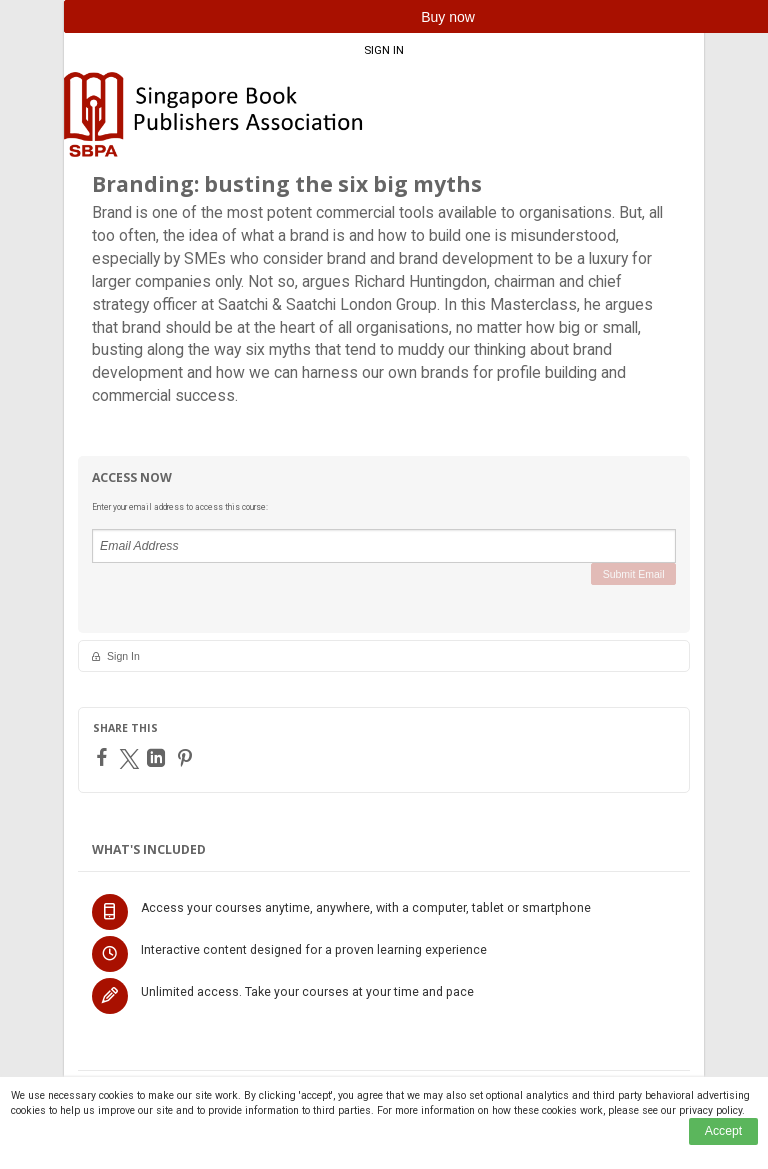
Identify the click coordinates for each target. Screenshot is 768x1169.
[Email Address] (384, 546)
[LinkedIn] (158, 758)
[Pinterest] (187, 758)
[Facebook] (104, 757)
